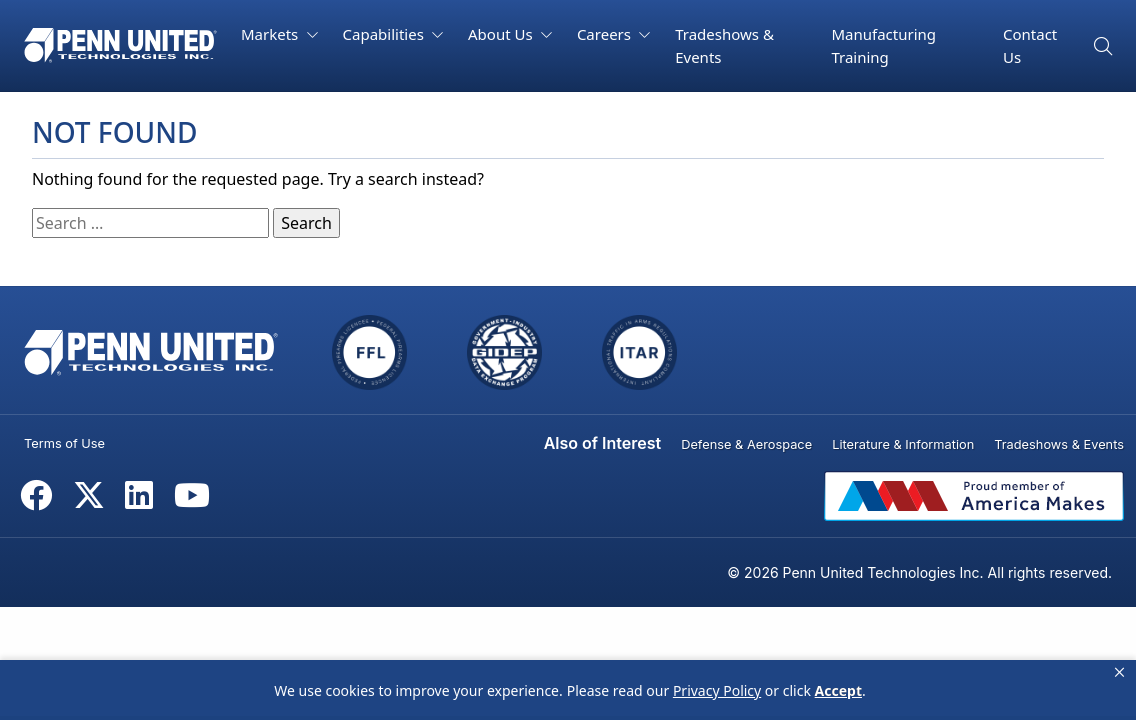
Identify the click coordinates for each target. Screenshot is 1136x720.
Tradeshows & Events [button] (724, 45)
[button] (1119, 673)
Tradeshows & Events (1059, 444)
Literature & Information (903, 444)
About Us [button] (502, 34)
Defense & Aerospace (746, 444)
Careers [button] (606, 34)
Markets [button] (271, 34)
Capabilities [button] (385, 34)
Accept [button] (838, 690)
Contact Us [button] (1030, 45)
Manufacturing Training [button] (883, 45)
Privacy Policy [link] (717, 690)
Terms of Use (64, 443)
